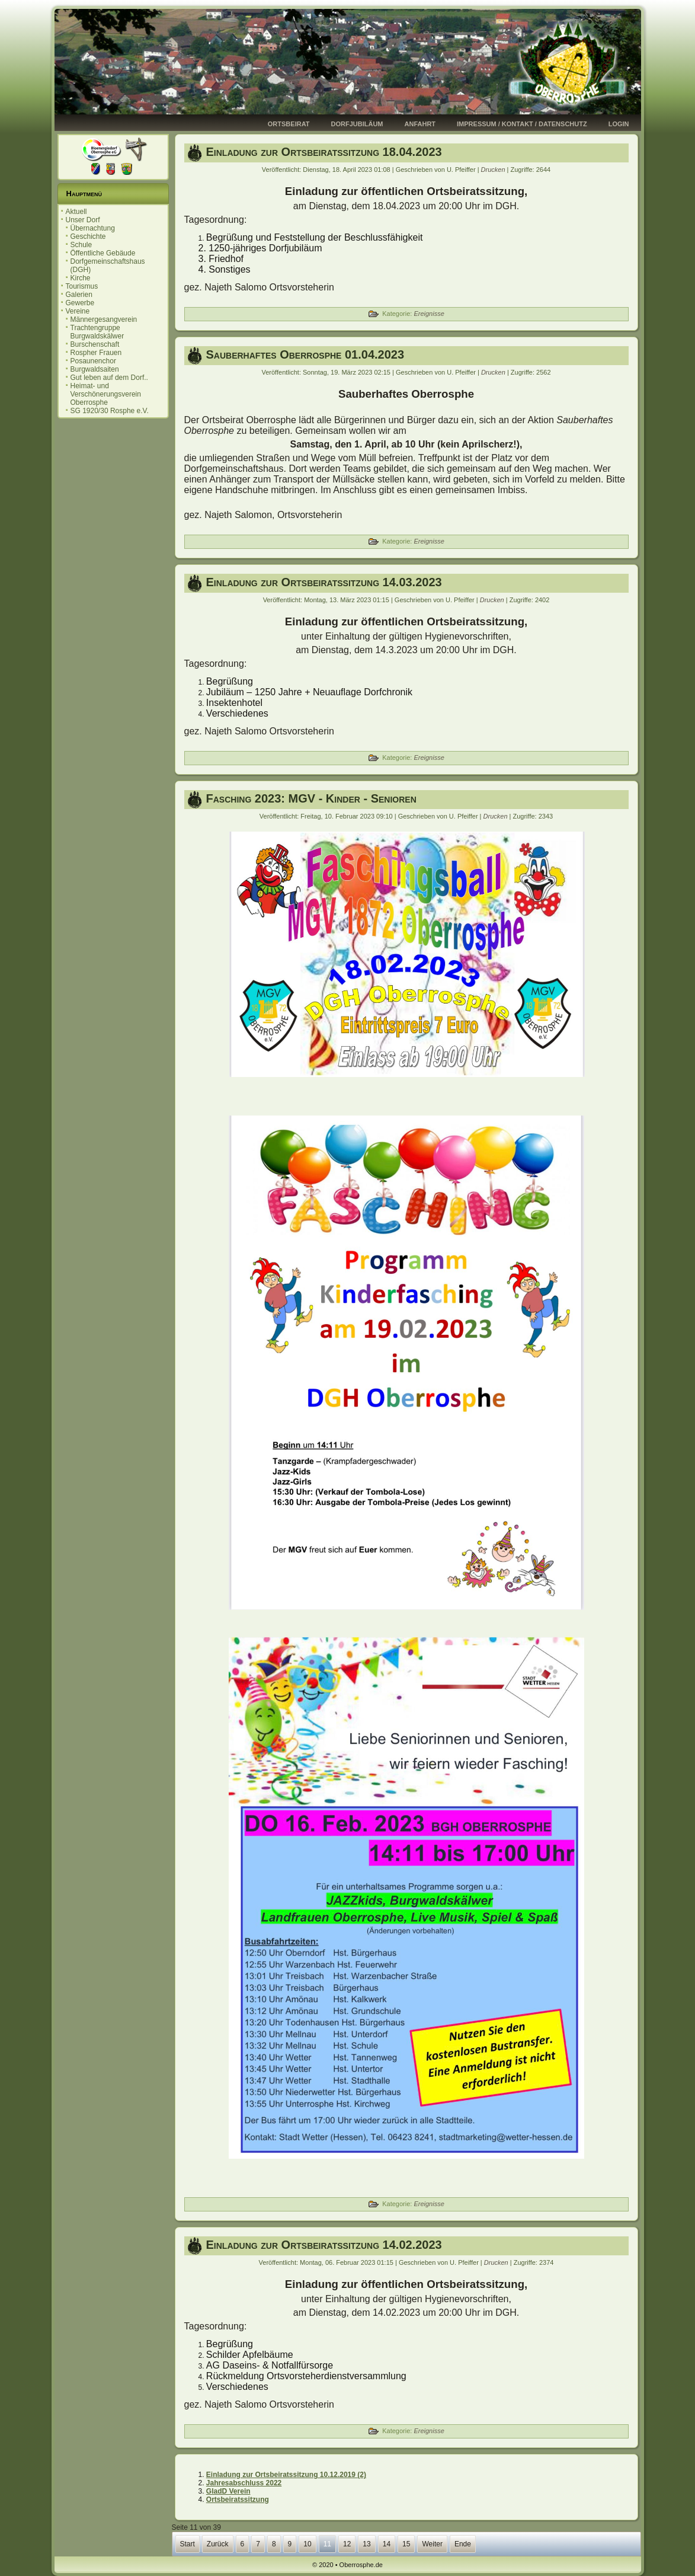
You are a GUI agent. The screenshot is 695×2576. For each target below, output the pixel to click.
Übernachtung (93, 228)
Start (187, 2544)
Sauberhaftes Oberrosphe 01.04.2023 (305, 354)
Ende (462, 2544)
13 (366, 2544)
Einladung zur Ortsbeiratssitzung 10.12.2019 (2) (286, 2474)
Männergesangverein (104, 319)
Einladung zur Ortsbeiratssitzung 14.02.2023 (324, 2244)
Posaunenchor (93, 361)
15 (406, 2544)
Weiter (432, 2544)
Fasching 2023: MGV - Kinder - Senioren (311, 798)
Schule (81, 245)
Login (618, 123)
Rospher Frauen (96, 353)
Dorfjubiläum (357, 123)
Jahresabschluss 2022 (243, 2483)
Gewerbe (80, 303)
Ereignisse (429, 313)
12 (347, 2544)
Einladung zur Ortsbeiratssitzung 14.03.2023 (324, 582)
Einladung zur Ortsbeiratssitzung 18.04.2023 (324, 151)
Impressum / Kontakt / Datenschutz (522, 123)
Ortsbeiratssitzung (237, 2499)
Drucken (494, 169)
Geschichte (88, 236)
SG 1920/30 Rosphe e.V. (110, 411)
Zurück (218, 2544)
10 (307, 2544)
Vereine (78, 311)
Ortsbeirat (289, 123)
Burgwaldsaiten (95, 369)
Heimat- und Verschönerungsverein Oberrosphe (106, 394)
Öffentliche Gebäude (103, 253)
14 (386, 2544)
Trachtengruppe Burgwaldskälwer (97, 332)
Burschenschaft (95, 344)
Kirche (81, 278)
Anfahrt (420, 123)
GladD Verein (228, 2491)
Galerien (79, 294)
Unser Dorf (83, 220)
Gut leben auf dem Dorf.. (109, 377)
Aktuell (76, 211)
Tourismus (82, 286)
